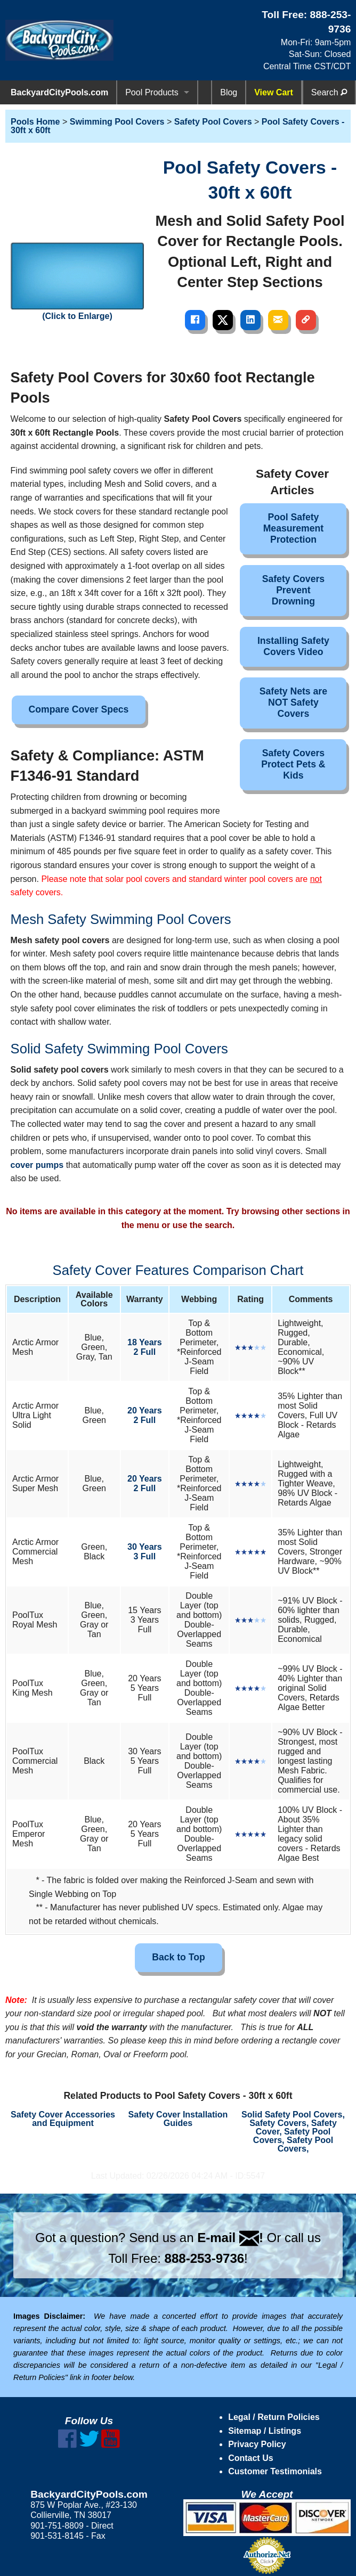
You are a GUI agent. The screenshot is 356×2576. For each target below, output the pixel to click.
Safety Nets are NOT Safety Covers (293, 702)
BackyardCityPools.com (59, 92)
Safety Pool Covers (213, 121)
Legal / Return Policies (274, 2417)
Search (329, 92)
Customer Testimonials (275, 2471)
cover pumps (37, 1165)
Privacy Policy (257, 2444)
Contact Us (250, 2458)
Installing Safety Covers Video (293, 646)
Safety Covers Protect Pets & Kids (293, 764)
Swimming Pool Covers (117, 121)
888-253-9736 (204, 2258)
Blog (228, 92)
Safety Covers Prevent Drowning (293, 590)
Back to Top (178, 1957)
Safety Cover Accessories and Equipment (63, 2119)
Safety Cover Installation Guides (178, 2119)
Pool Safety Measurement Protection (293, 528)
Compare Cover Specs (79, 709)
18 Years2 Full (144, 1347)
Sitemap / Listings (264, 2430)
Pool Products (152, 92)
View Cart (273, 92)
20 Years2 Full (144, 1415)
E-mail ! (230, 2237)
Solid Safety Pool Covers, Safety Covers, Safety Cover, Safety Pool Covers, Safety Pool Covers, (293, 2131)
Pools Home (35, 121)
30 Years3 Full (144, 1551)
